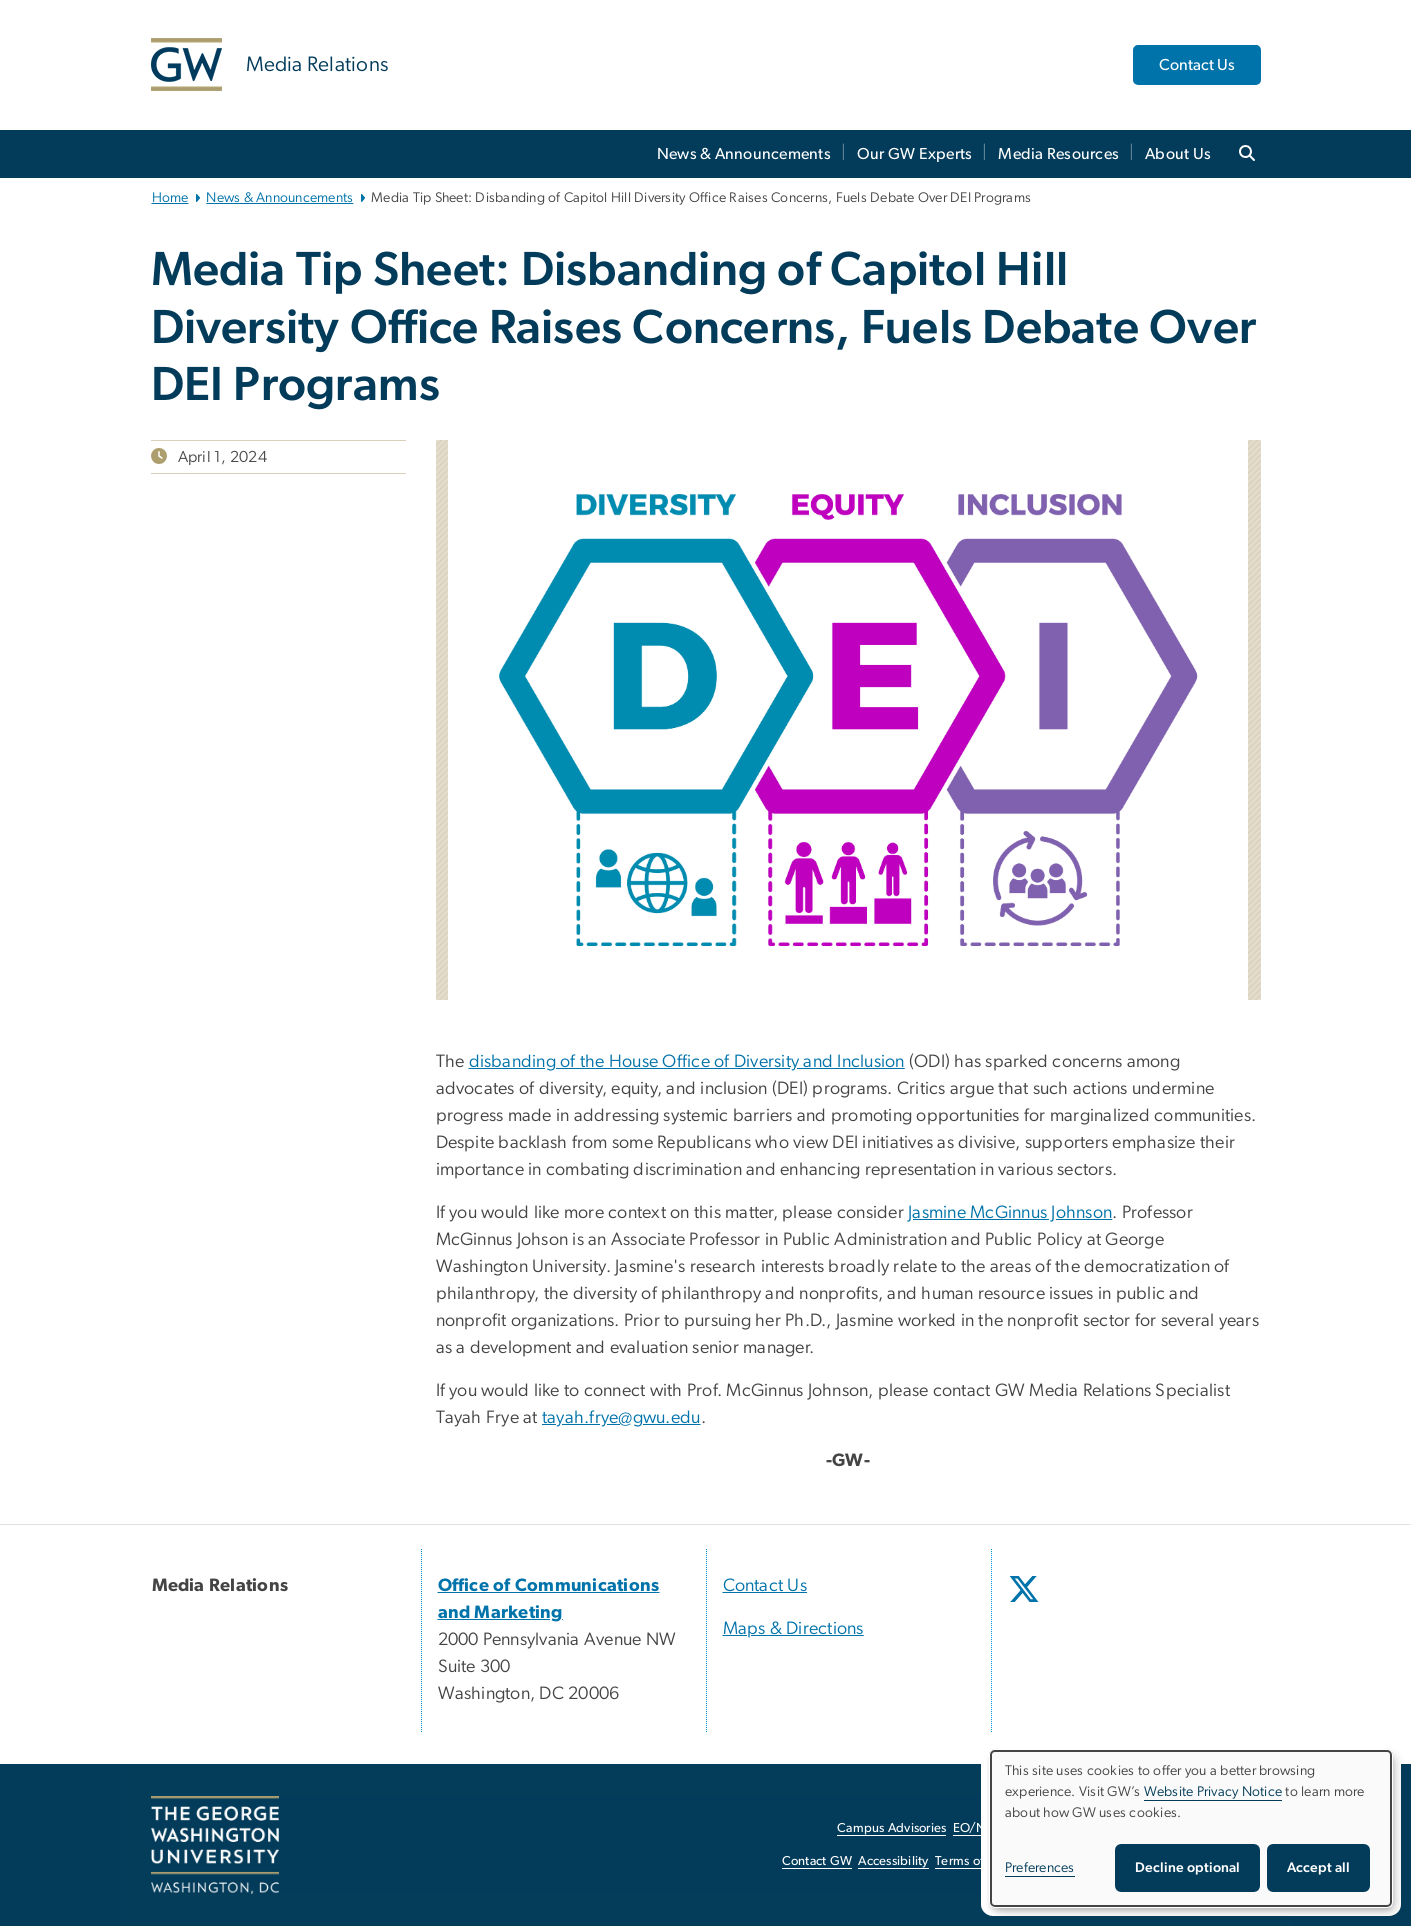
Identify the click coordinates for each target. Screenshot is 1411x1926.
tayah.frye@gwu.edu (621, 1418)
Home (170, 198)
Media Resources (1058, 154)
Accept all (1318, 1868)
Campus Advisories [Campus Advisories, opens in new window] (891, 1828)
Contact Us (1197, 65)
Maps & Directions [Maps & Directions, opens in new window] (793, 1629)
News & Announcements (744, 154)
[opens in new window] (1026, 1604)
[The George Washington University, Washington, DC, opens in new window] (215, 1845)
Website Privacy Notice (1213, 1792)
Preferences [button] (1040, 1868)
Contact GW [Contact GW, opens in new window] (817, 1861)
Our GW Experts (915, 154)
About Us (1178, 154)
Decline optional (1187, 1868)
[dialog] (1191, 1828)
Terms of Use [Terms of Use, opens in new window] (972, 1861)
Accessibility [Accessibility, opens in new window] (893, 1861)
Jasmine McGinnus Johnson (1010, 1213)
